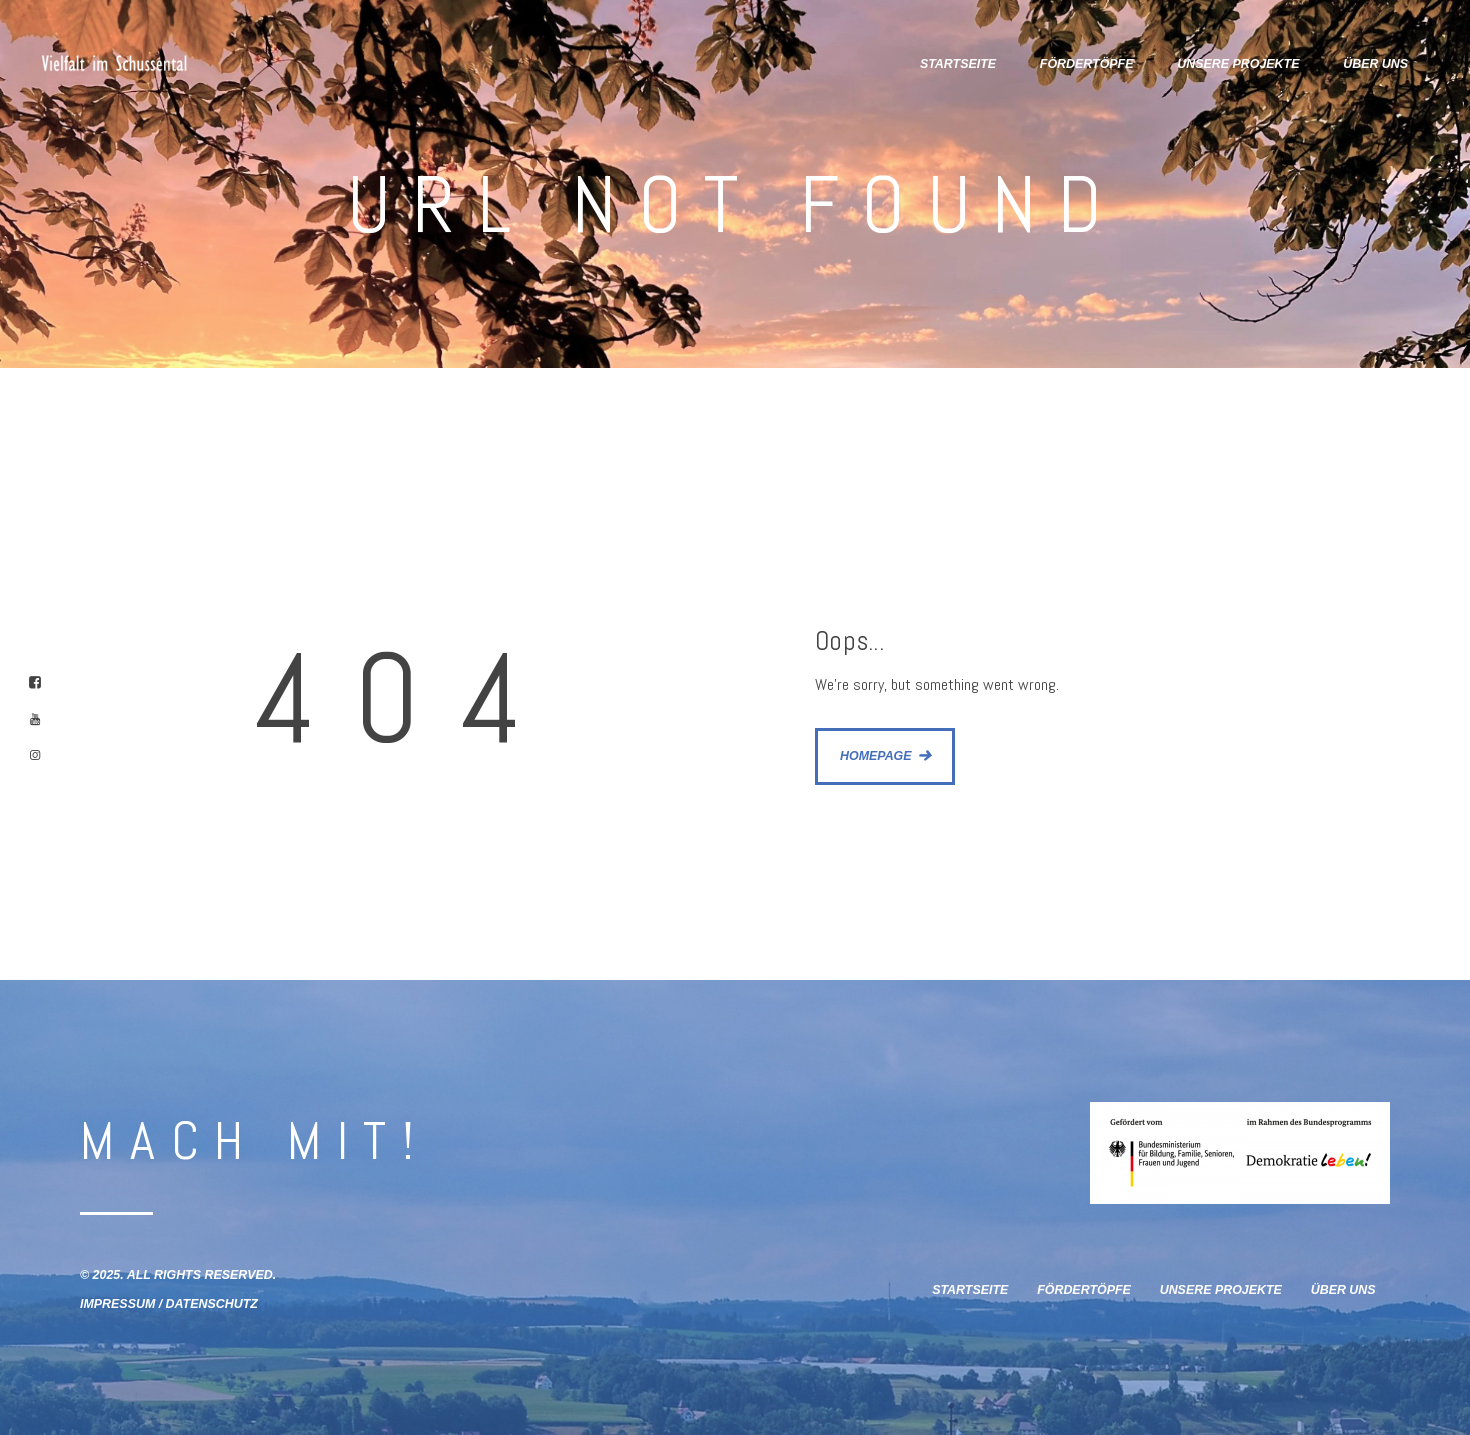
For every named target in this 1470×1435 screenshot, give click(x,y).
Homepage (876, 756)
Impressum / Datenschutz (169, 1304)
